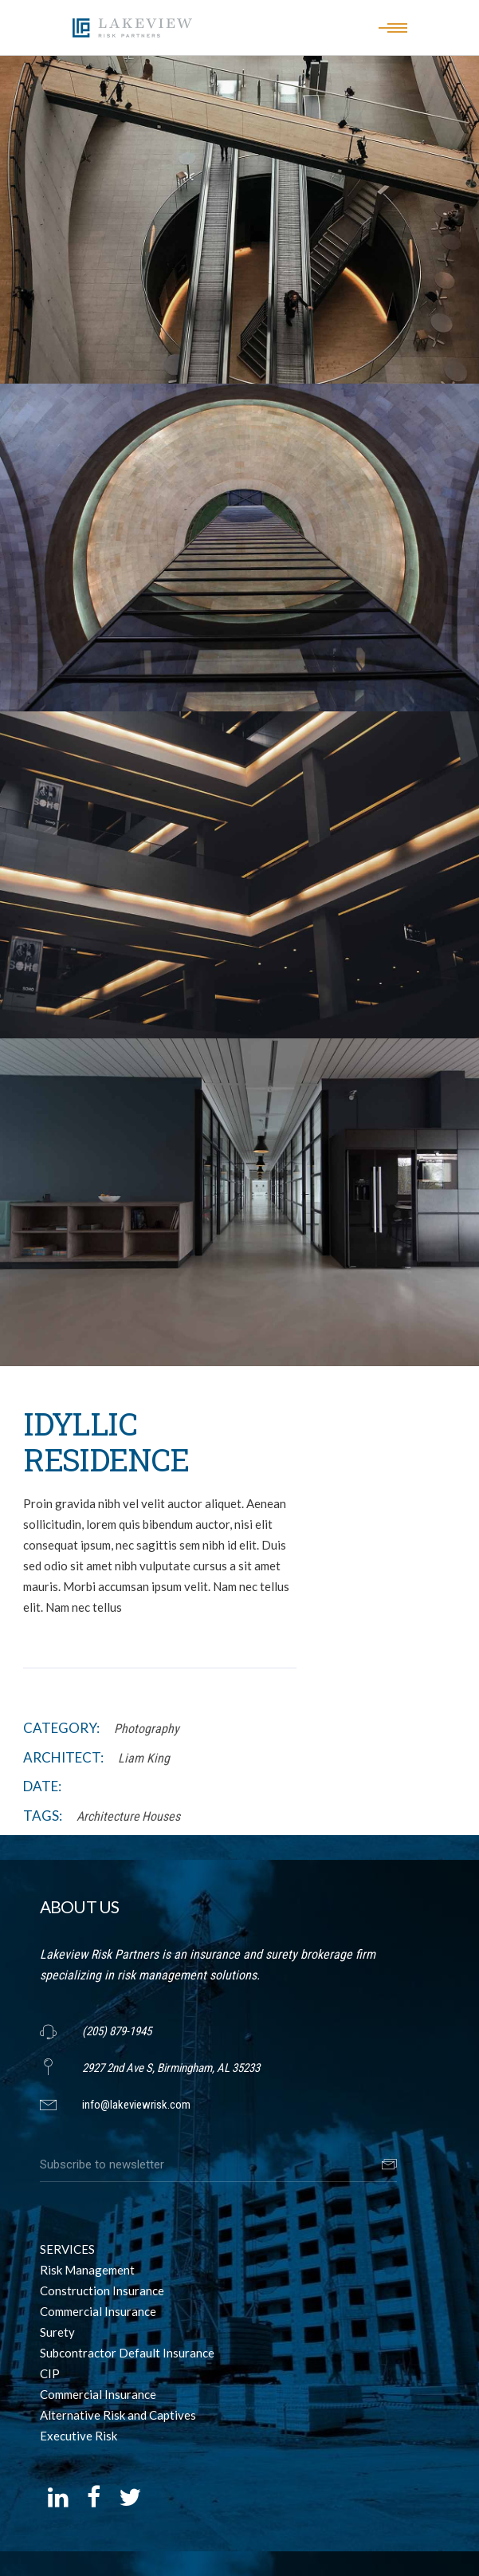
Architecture (108, 1816)
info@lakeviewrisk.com (136, 2104)
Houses (161, 1816)
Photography (146, 1728)
